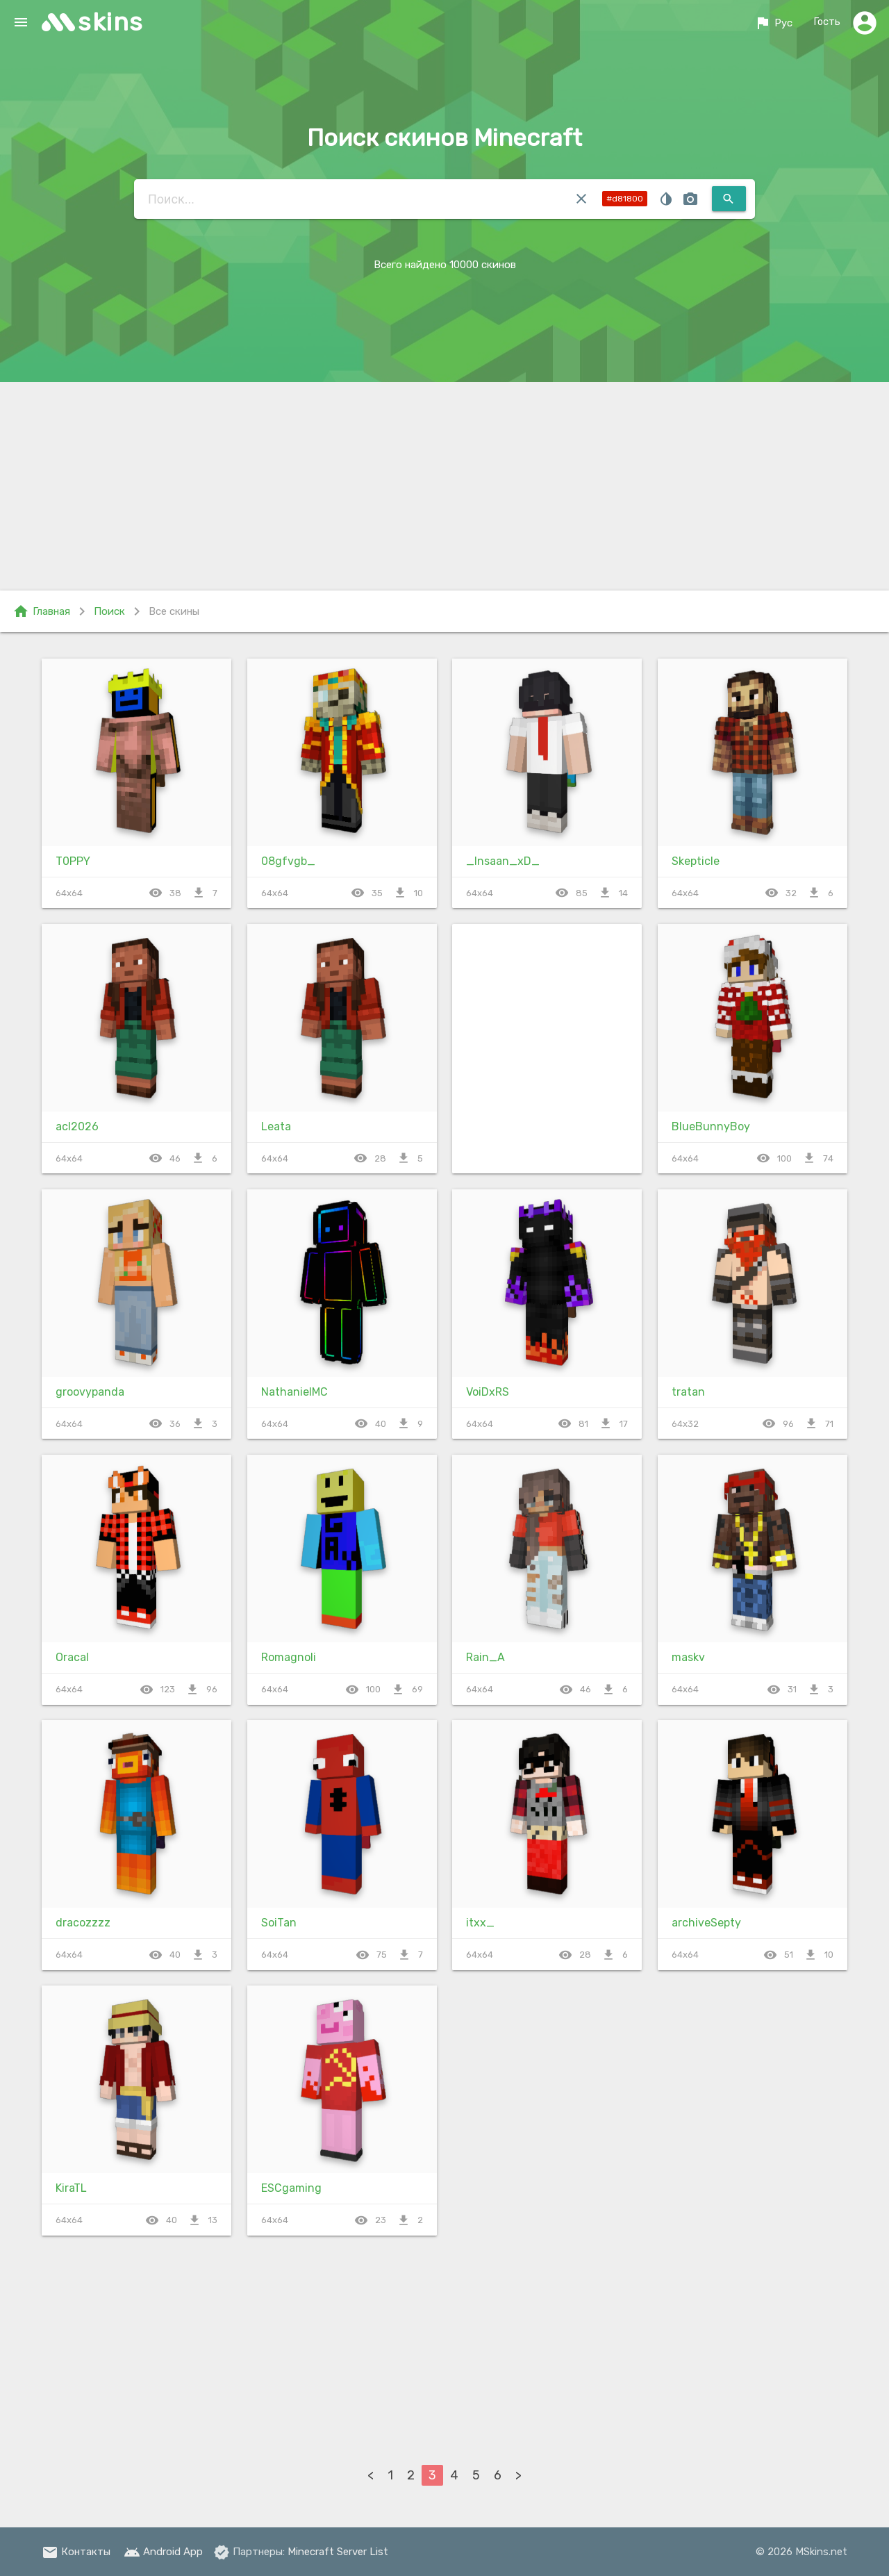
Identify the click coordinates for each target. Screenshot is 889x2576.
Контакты (76, 2551)
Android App (163, 2551)
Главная (41, 611)
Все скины (174, 611)
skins (111, 22)
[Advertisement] (444, 486)
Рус (773, 23)
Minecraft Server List (338, 2551)
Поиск (109, 611)
